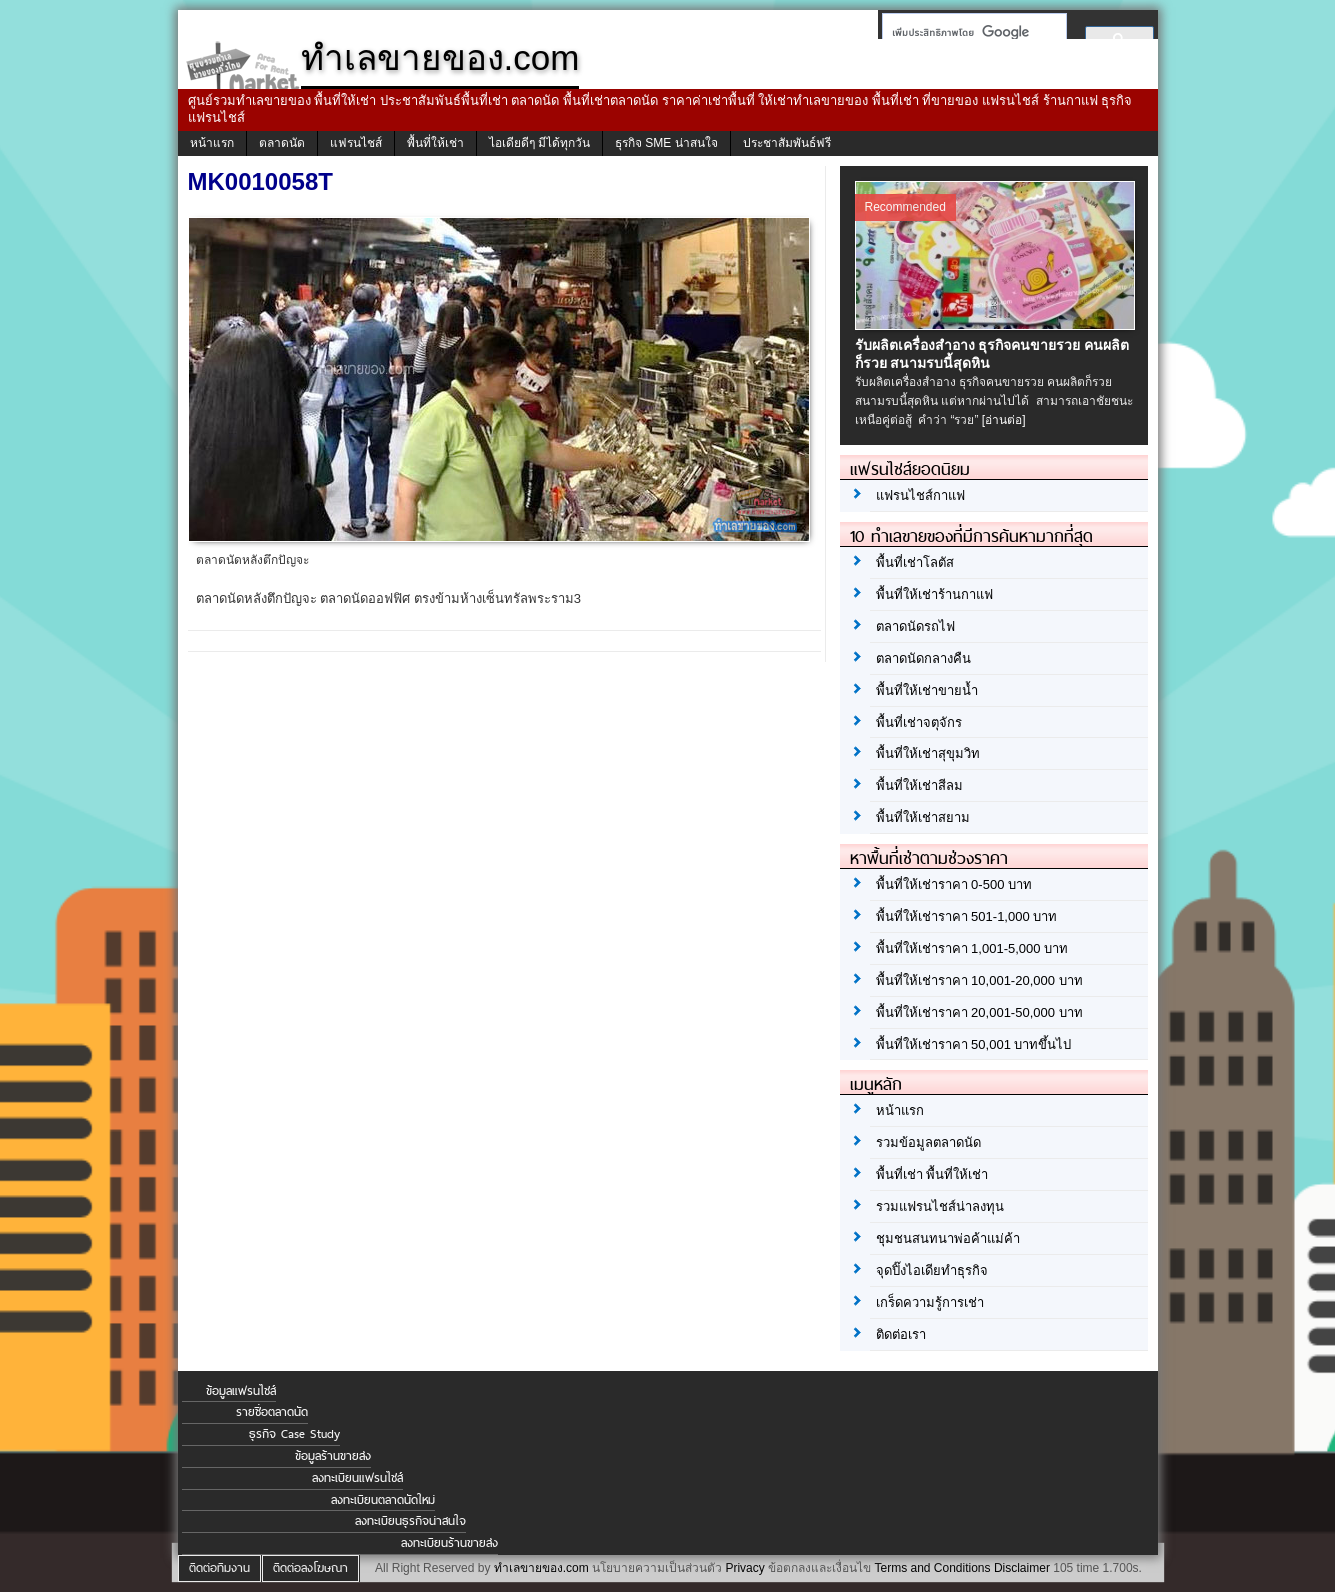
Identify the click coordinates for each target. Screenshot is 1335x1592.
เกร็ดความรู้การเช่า (930, 1302)
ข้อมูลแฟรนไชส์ (241, 1391)
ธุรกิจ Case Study (294, 1434)
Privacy (744, 1568)
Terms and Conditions (932, 1568)
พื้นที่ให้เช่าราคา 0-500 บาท (954, 884)
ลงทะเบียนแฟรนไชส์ (357, 1478)
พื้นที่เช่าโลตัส (915, 562)
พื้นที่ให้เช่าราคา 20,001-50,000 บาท (979, 1012)
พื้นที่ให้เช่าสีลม (919, 785)
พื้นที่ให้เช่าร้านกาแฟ (934, 594)
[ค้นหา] (968, 32)
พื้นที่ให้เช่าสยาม (923, 817)
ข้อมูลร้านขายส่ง (333, 1456)
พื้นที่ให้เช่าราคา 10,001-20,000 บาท (979, 980)
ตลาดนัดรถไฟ (915, 626)
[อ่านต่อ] (1004, 420)
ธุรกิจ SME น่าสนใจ (666, 143)
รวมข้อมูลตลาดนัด (928, 1142)
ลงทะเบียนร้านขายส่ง (449, 1543)
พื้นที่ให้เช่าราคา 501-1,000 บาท (967, 916)
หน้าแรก (212, 143)
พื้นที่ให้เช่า (435, 143)
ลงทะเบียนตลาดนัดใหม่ (383, 1500)
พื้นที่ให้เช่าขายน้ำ (927, 690)
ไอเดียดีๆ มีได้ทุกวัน (539, 143)
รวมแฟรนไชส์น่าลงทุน (940, 1206)
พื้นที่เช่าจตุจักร (919, 722)
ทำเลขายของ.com (541, 1568)
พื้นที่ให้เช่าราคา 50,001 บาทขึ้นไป (974, 1044)
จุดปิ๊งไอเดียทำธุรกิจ (932, 1270)
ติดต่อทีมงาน (219, 1568)
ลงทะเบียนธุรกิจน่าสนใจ (410, 1521)
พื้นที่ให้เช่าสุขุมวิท (928, 753)
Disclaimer (1022, 1568)
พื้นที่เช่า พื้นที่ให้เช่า (932, 1174)
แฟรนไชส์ (356, 143)
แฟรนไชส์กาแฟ (920, 495)
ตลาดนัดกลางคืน (923, 658)
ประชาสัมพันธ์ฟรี (787, 143)
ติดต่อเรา (901, 1334)
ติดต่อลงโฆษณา (310, 1568)
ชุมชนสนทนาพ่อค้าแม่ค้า (948, 1238)
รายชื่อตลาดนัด (272, 1412)
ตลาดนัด (282, 143)
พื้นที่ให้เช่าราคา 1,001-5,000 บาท (972, 948)
